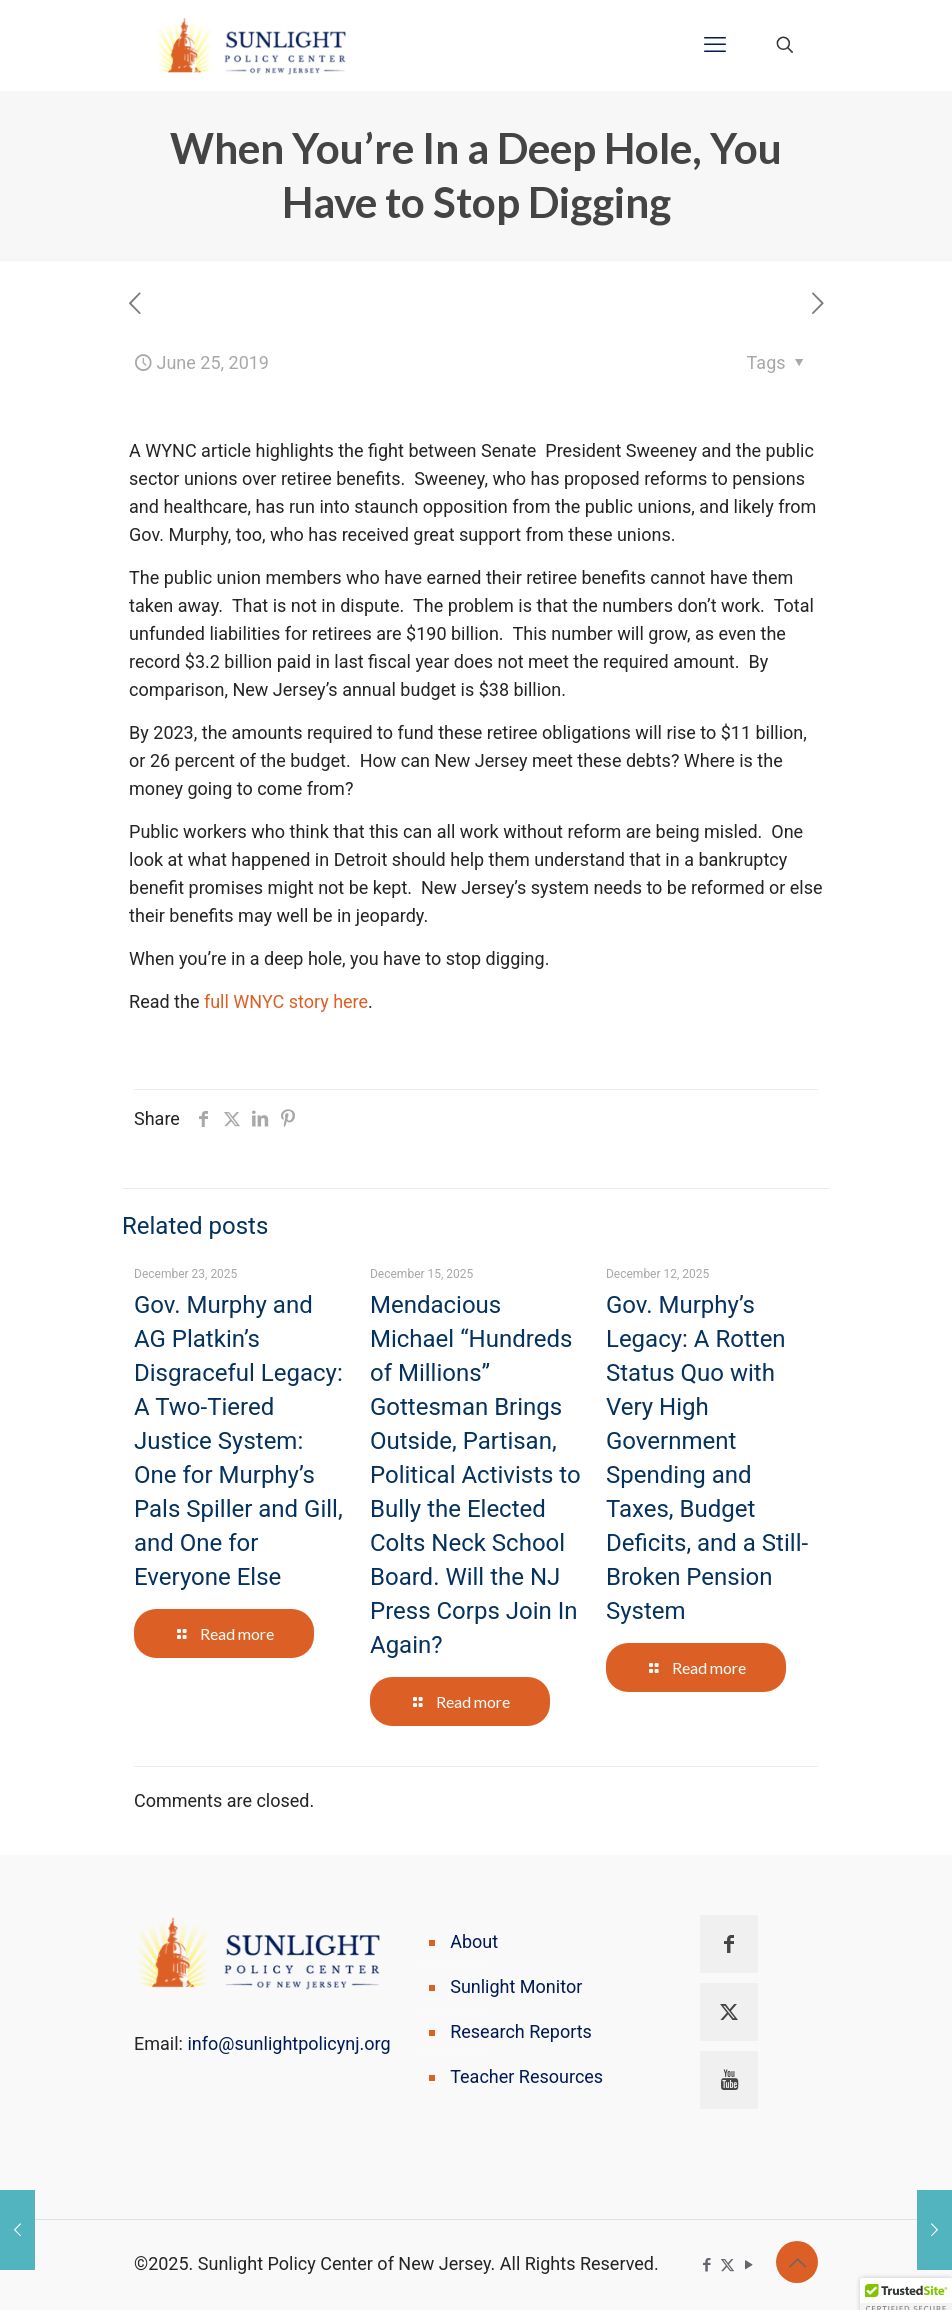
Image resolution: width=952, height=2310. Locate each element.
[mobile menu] (715, 45)
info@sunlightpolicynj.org (288, 2043)
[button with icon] (729, 1944)
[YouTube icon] (748, 2265)
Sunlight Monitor (516, 1986)
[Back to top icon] (797, 2262)
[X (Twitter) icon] (727, 2265)
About (474, 1941)
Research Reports (521, 2031)
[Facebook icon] (706, 2265)
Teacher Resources (526, 2076)
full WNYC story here (286, 1001)
